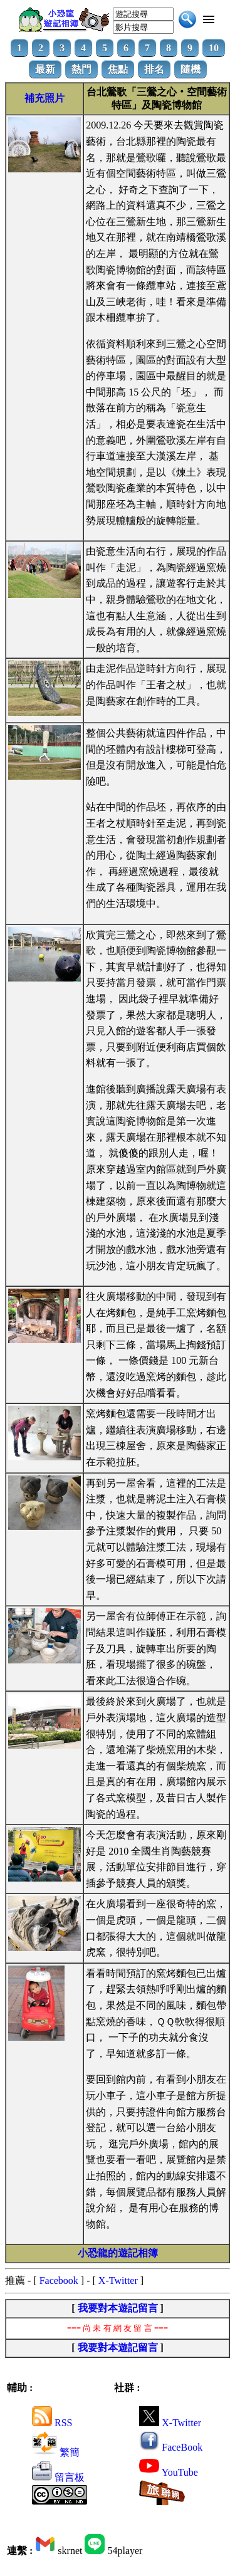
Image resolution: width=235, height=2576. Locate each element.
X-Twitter (118, 2280)
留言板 (58, 2477)
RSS (52, 2422)
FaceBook (170, 2447)
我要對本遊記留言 (118, 2308)
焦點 (118, 69)
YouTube (168, 2472)
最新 (45, 69)
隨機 (190, 69)
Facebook (58, 2280)
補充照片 (44, 98)
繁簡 (56, 2452)
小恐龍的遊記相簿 (118, 2253)
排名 (154, 69)
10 (214, 48)
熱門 (81, 69)
